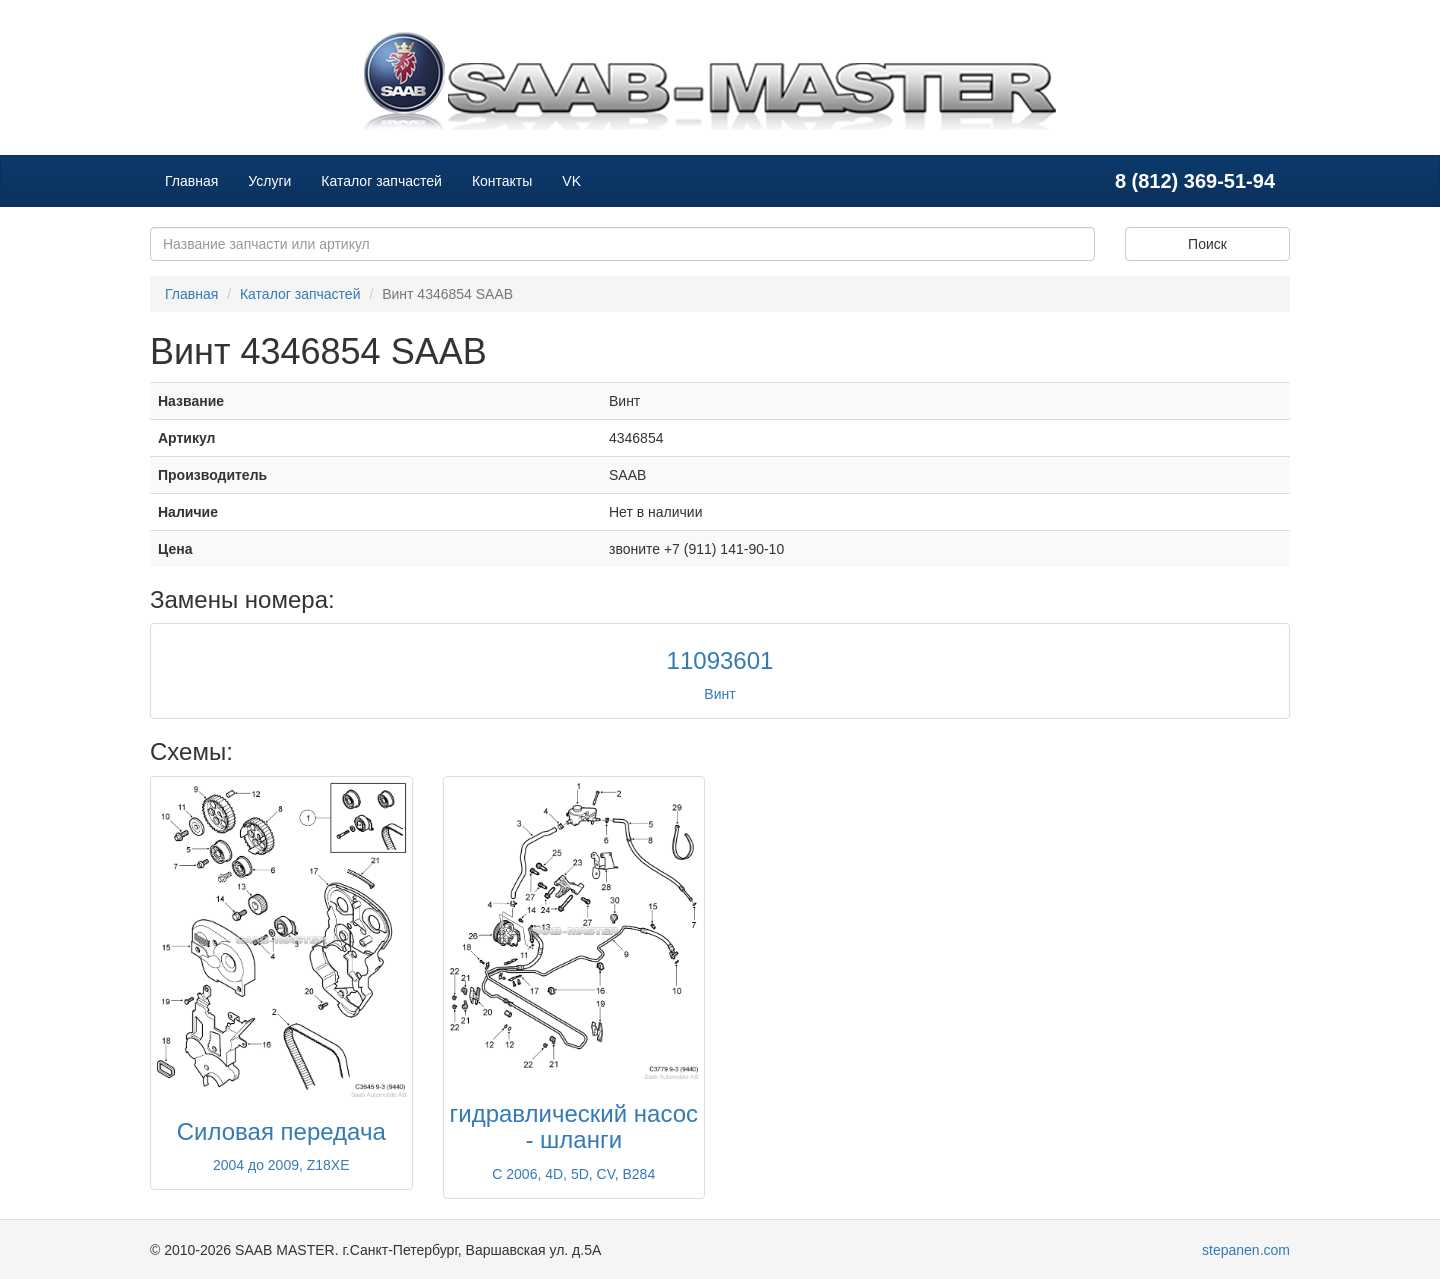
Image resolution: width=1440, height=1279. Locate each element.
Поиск (1207, 244)
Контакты (502, 181)
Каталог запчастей (381, 181)
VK (571, 181)
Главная (191, 181)
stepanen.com (1246, 1250)
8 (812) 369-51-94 (1195, 181)
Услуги (269, 181)
